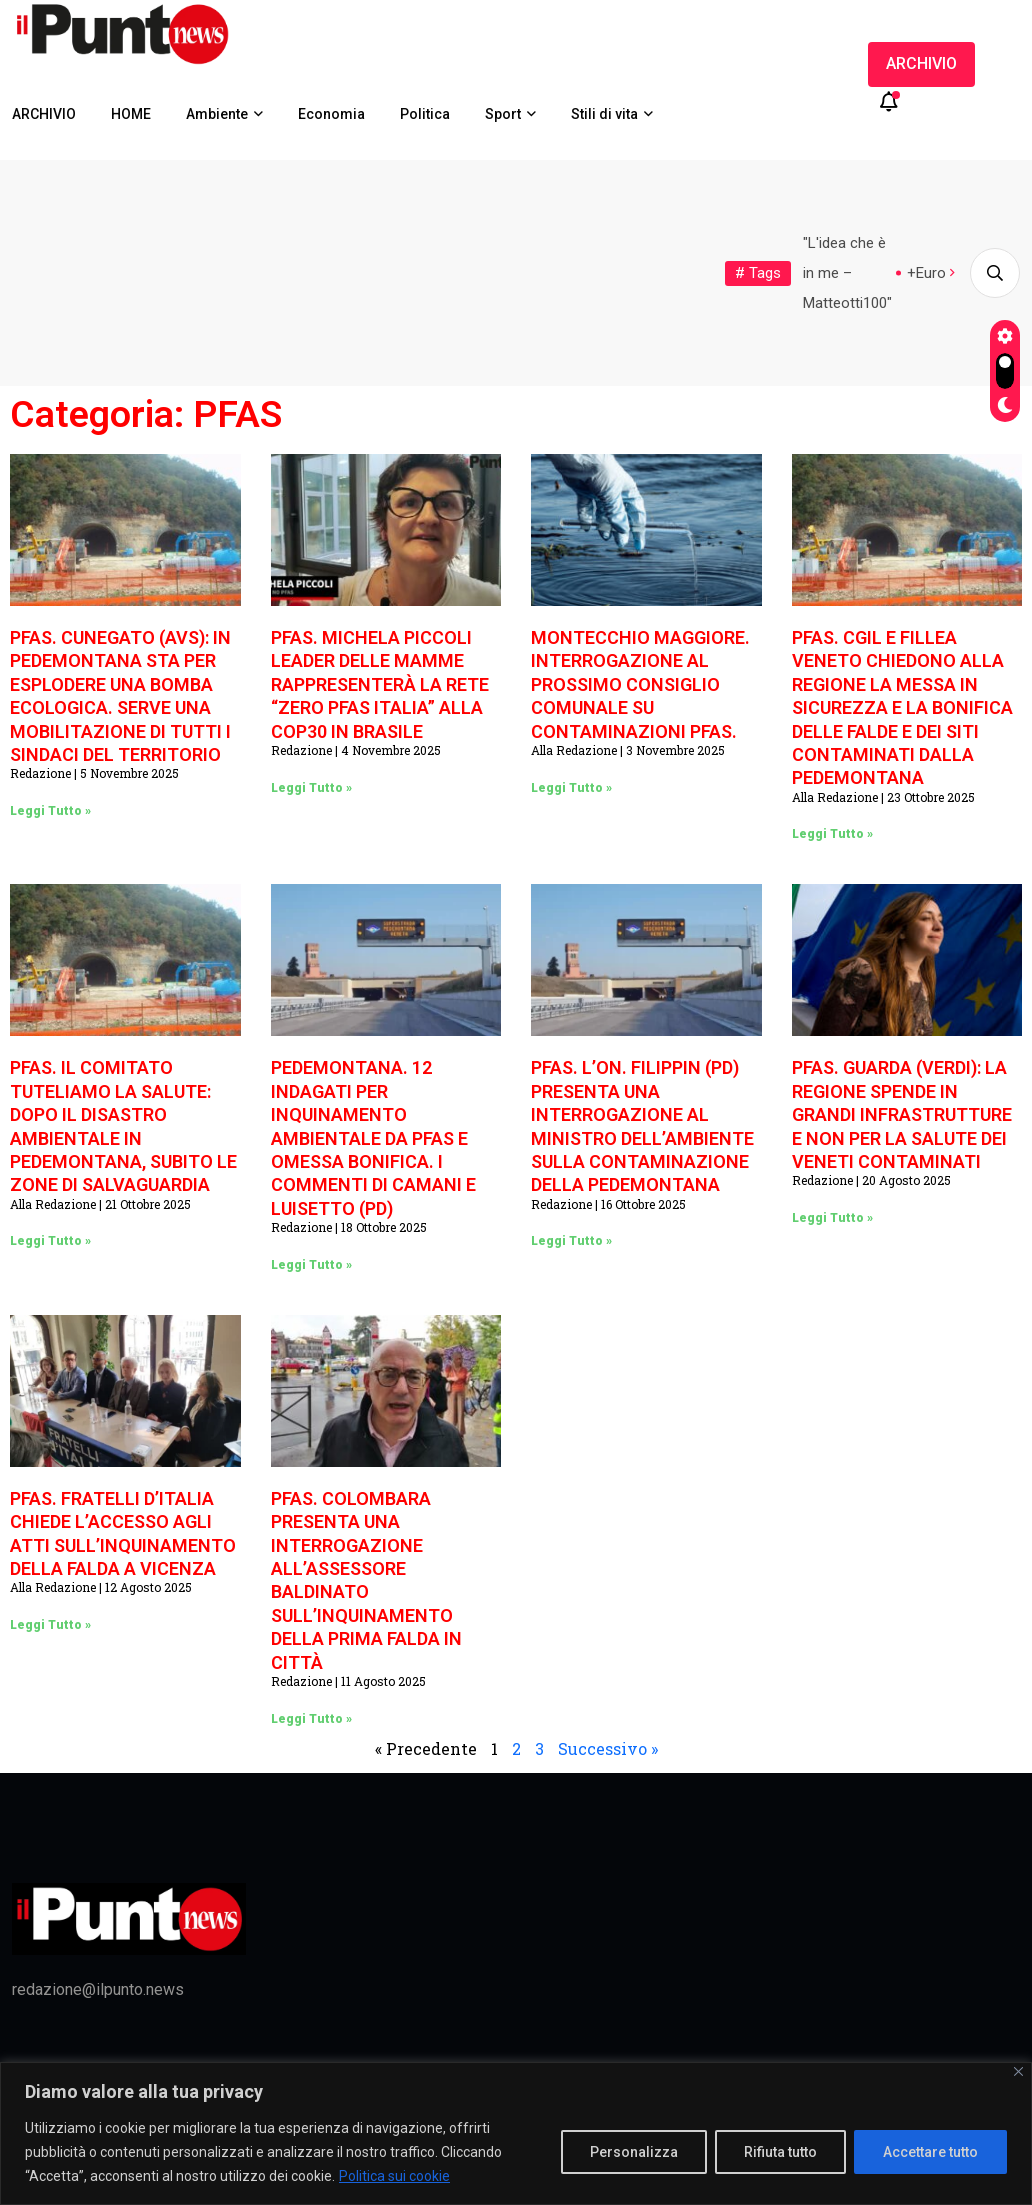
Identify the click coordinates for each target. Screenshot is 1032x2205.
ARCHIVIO (44, 114)
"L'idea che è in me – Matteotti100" (847, 273)
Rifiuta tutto (780, 2152)
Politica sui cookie (394, 2176)
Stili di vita (604, 114)
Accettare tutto (930, 2152)
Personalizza (634, 2152)
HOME (131, 114)
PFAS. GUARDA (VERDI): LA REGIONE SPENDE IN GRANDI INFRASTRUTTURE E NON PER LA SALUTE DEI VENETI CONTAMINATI (902, 1114)
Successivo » (608, 1748)
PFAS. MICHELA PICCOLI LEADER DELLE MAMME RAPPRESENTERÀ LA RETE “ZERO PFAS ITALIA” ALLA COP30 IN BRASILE (380, 684)
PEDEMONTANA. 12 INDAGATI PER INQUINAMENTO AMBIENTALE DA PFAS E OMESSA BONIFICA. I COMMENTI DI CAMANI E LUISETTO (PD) (373, 1137)
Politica (425, 114)
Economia (331, 114)
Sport (503, 114)
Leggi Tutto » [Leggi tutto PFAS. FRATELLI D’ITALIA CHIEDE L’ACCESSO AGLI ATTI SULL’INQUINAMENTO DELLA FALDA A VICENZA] (50, 1625)
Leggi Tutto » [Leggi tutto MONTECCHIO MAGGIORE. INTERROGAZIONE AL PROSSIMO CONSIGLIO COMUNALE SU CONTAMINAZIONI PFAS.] (571, 788)
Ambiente (217, 114)
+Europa (934, 273)
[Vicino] (1018, 2071)
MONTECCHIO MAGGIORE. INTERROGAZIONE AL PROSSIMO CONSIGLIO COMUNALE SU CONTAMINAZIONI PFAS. (640, 684)
